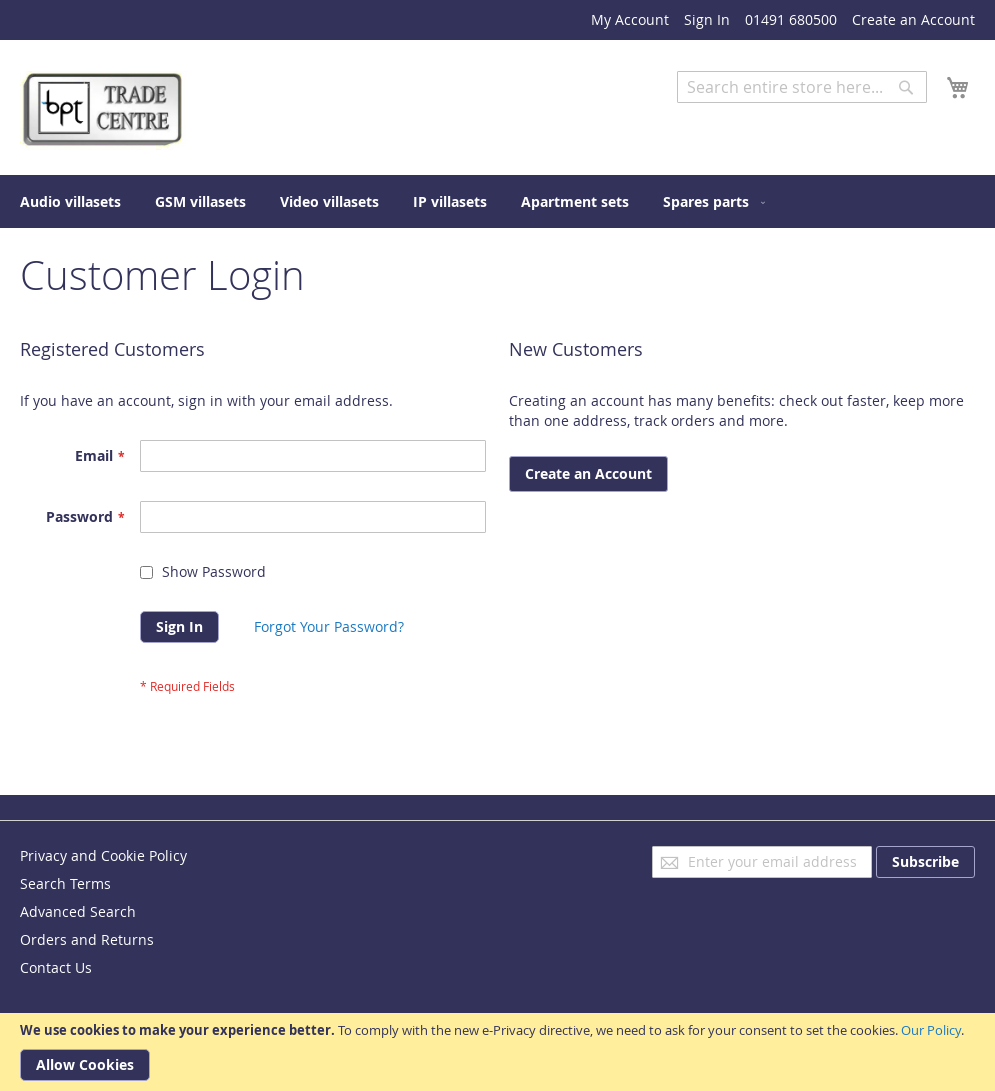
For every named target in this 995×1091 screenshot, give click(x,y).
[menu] (497, 201)
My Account (630, 19)
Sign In (707, 19)
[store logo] (105, 110)
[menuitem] (70, 201)
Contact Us (56, 967)
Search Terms (65, 883)
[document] (497, 1052)
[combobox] (802, 87)
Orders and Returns (87, 939)
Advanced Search (735, 117)
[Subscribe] (925, 862)
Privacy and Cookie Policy (103, 855)
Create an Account (913, 19)
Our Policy (931, 1030)
